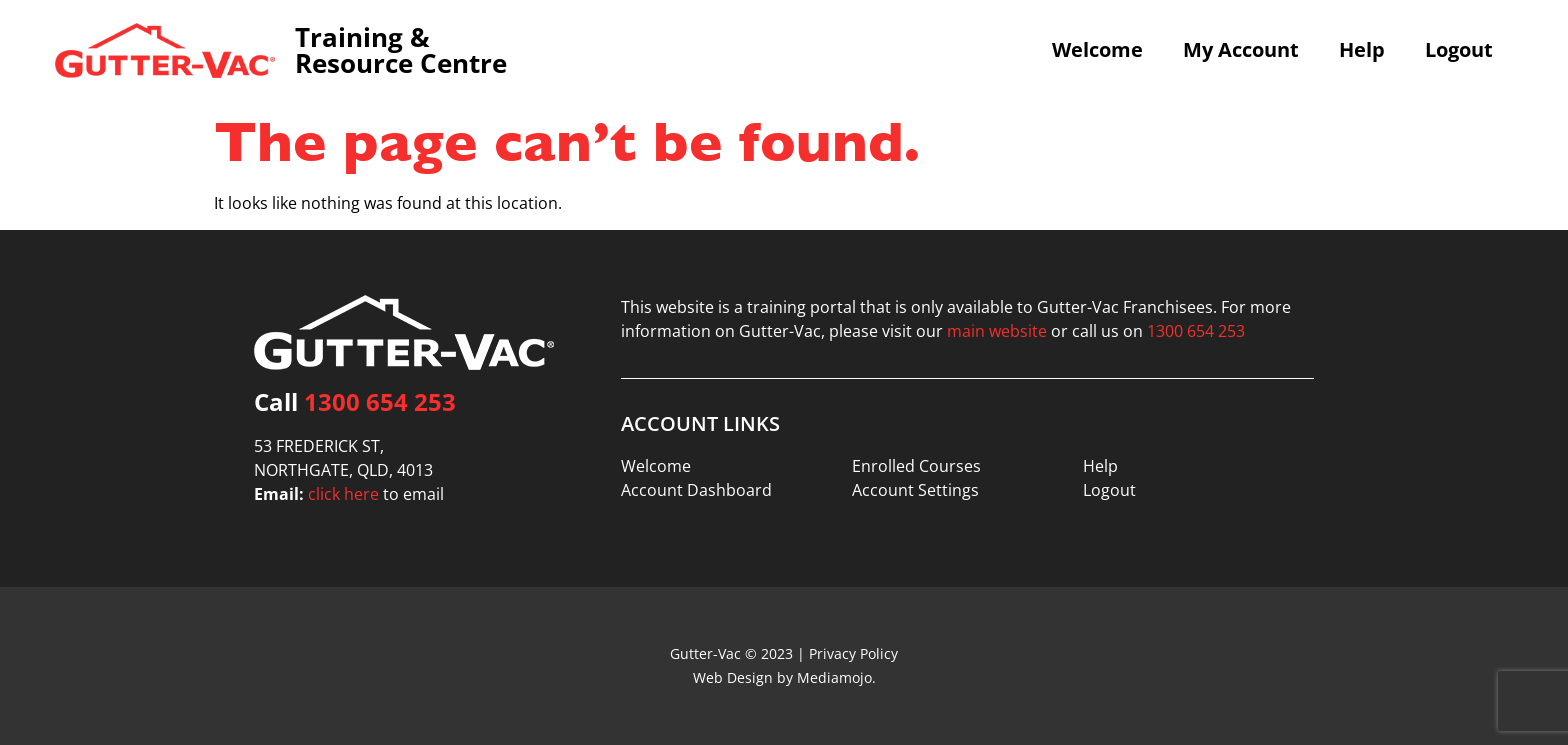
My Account (1241, 50)
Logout (1459, 50)
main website (997, 331)
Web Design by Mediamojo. (784, 677)
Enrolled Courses (916, 466)
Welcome (1097, 50)
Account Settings (915, 490)
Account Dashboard (696, 490)
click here (343, 494)
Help (1362, 50)
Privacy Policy (853, 653)
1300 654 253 (380, 401)
